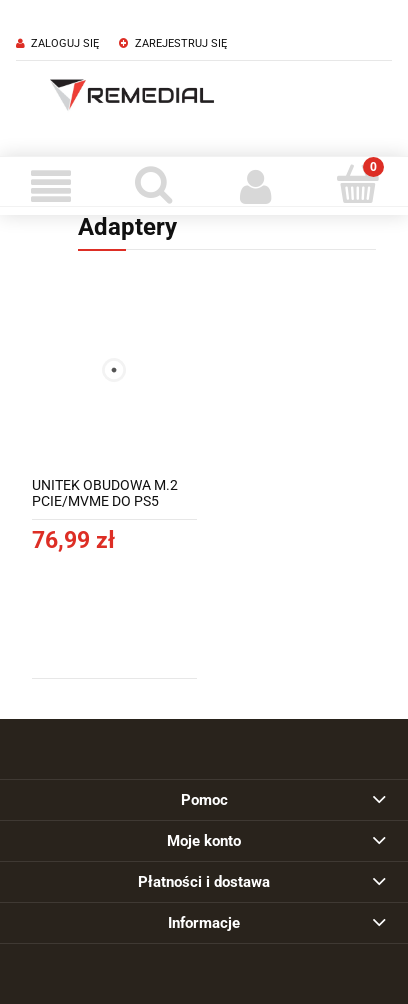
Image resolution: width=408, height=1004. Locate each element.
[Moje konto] (255, 186)
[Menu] (51, 186)
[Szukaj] (153, 184)
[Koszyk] (357, 184)
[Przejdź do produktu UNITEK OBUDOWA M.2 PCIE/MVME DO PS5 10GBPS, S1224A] (114, 370)
